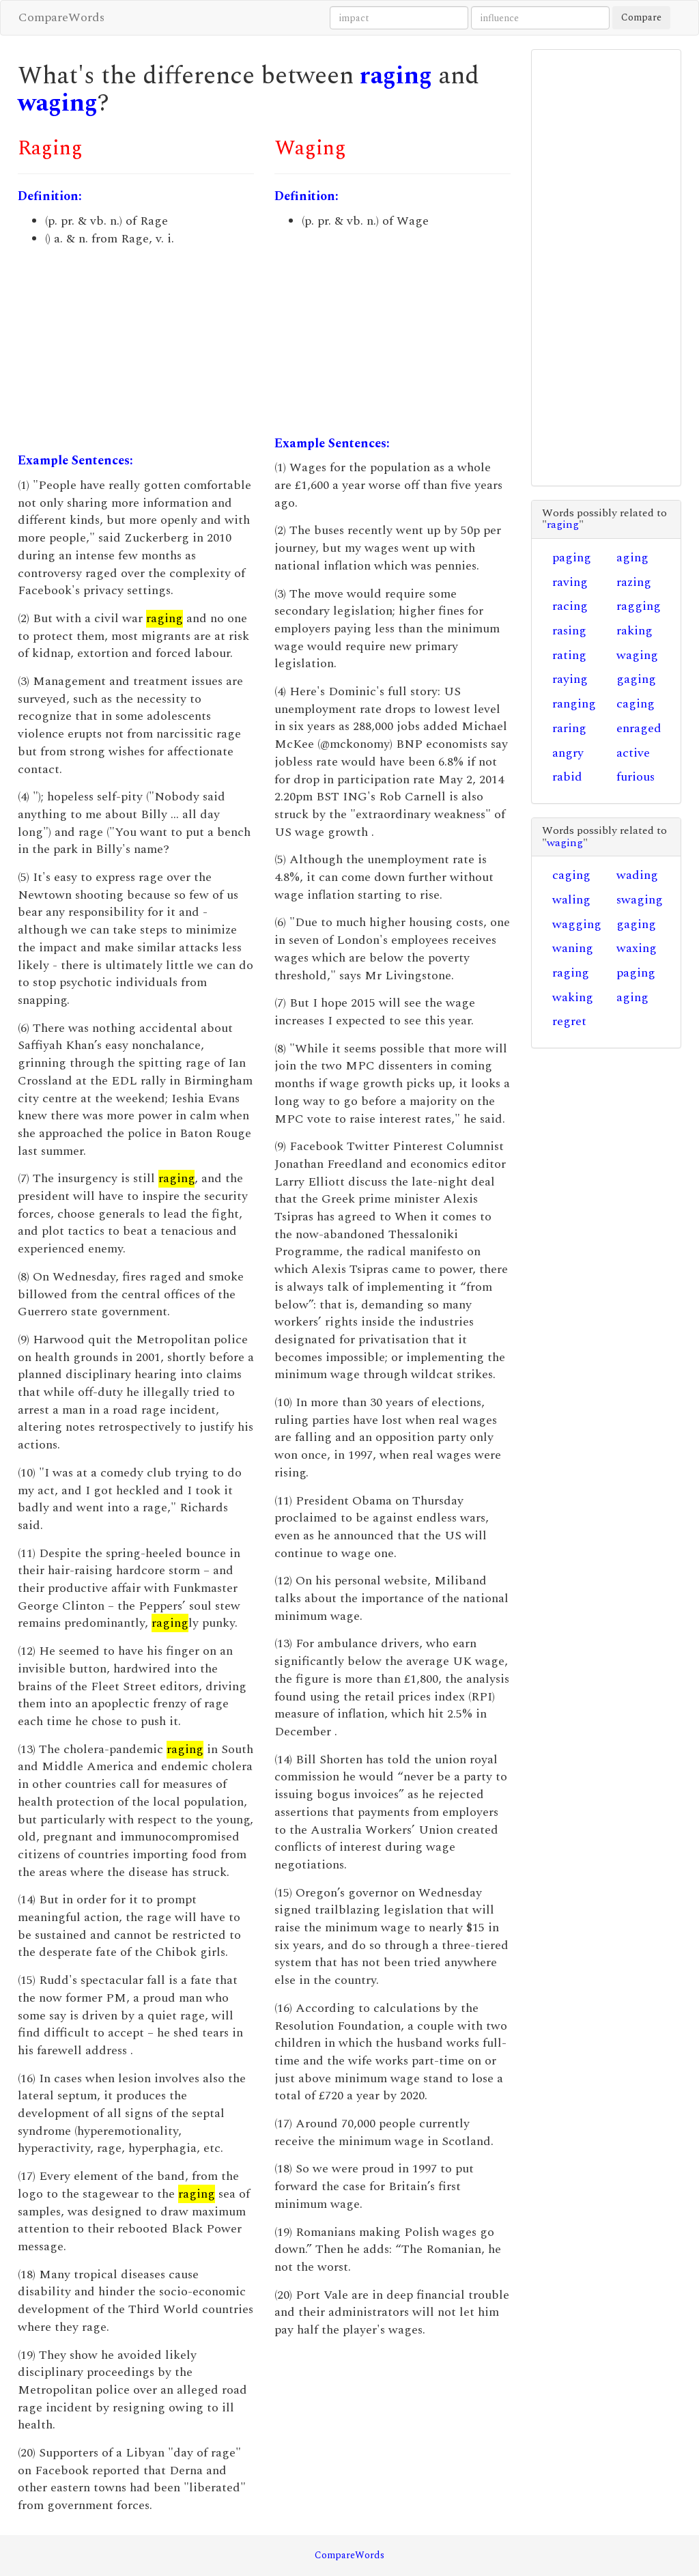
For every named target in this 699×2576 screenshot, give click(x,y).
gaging (636, 679)
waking (572, 997)
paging (571, 557)
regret (569, 1021)
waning (572, 948)
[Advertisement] (136, 349)
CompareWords (61, 17)
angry (568, 753)
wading (637, 875)
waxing (636, 948)
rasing (569, 630)
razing (633, 582)
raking (634, 630)
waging (58, 103)
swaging (639, 900)
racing (570, 606)
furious (635, 777)
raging (396, 76)
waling (571, 900)
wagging (576, 924)
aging (632, 557)
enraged (638, 728)
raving (570, 582)
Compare (641, 17)
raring (569, 728)
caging (635, 704)
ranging (574, 704)
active (633, 753)
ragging (638, 606)
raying (570, 679)
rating (569, 655)
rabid (567, 777)
